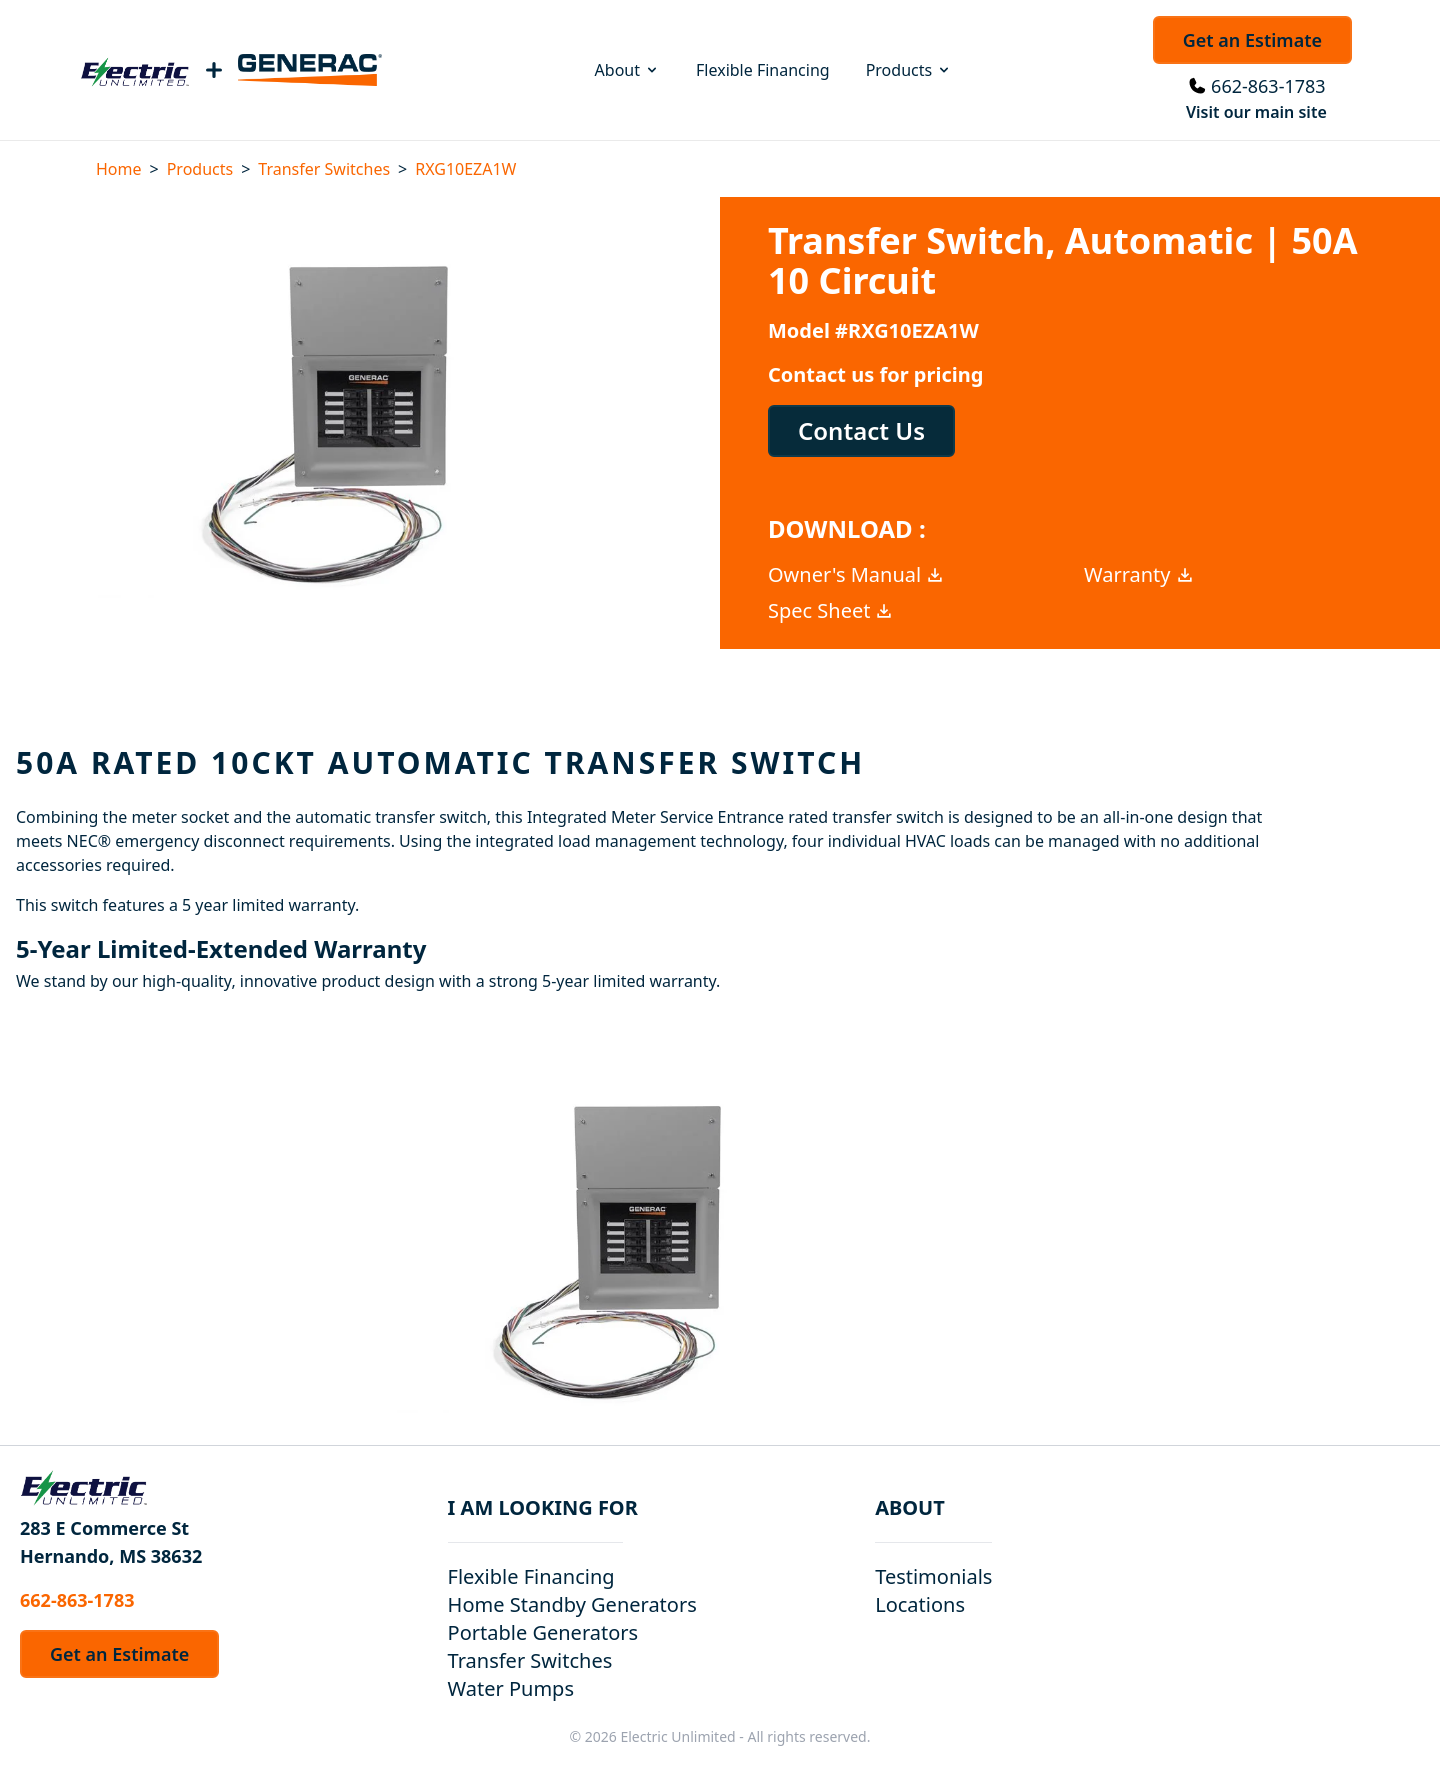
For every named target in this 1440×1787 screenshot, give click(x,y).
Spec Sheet (831, 610)
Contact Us (861, 430)
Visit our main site (1256, 112)
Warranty (1139, 574)
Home (119, 169)
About (627, 70)
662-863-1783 (1268, 86)
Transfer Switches (324, 169)
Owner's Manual (856, 574)
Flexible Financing (763, 70)
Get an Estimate (1252, 40)
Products (909, 70)
